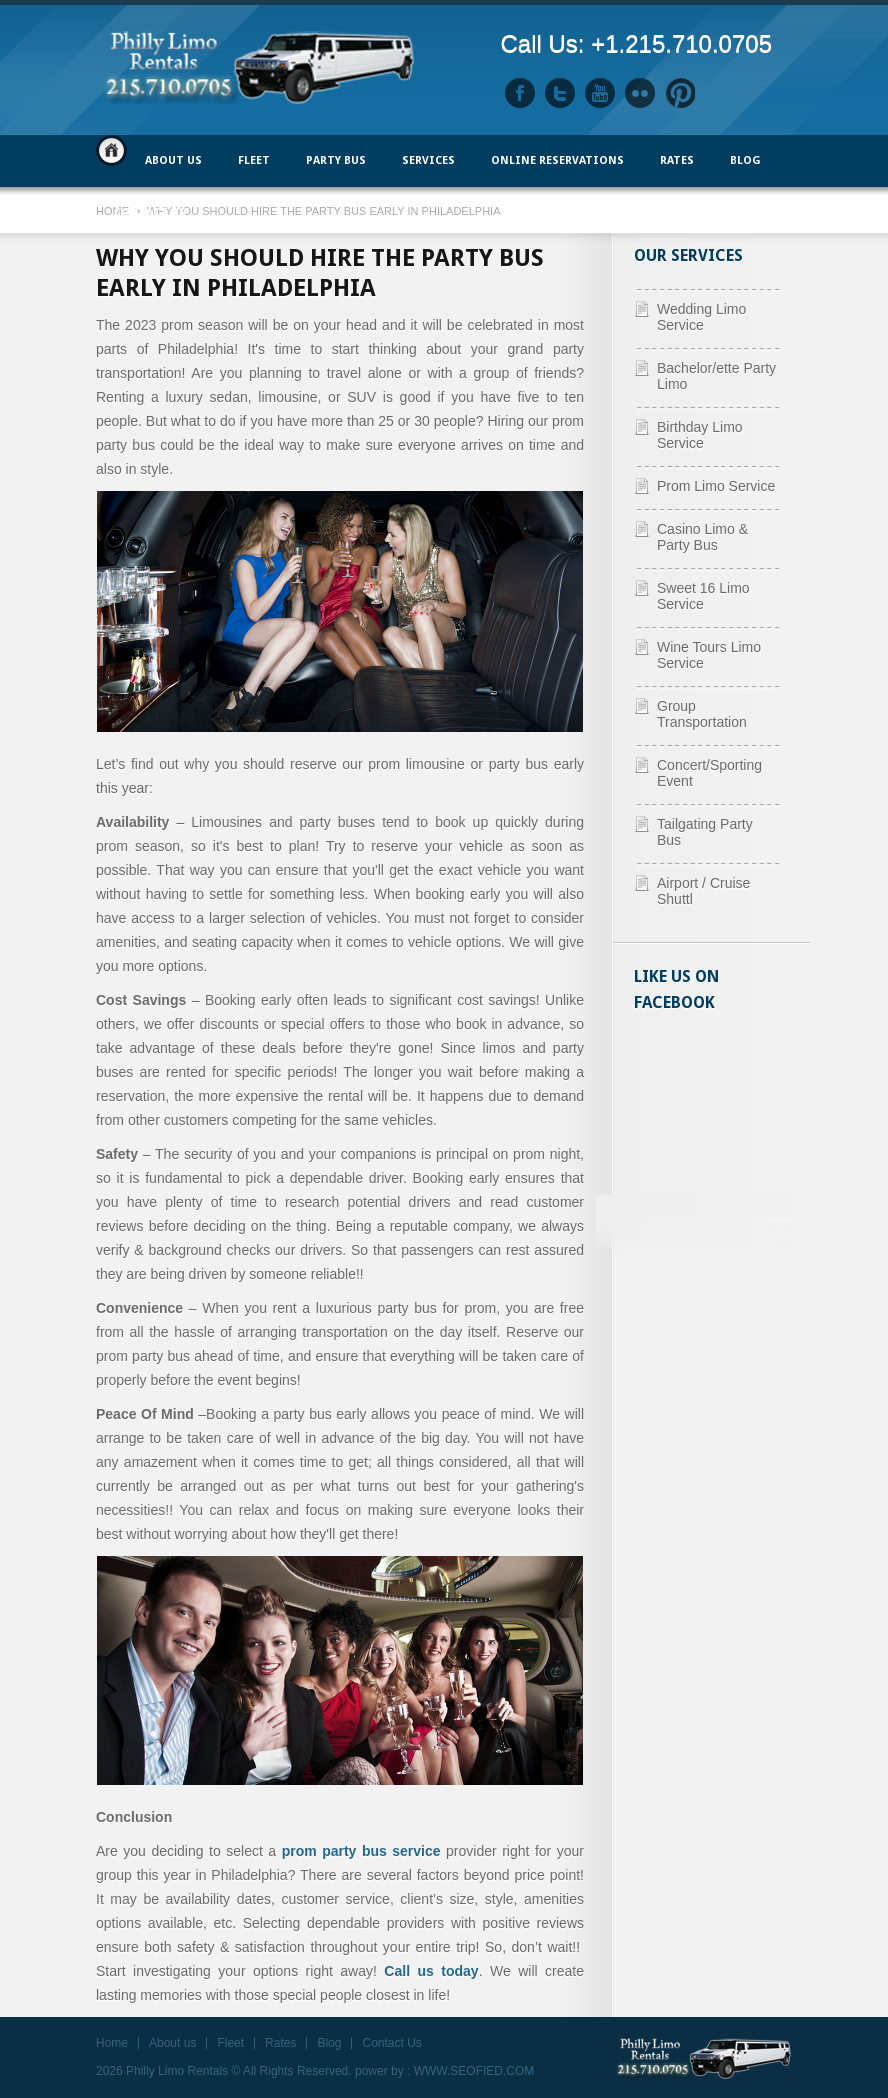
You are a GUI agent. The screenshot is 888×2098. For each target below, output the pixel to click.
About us (172, 2043)
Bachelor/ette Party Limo (716, 376)
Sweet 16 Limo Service (703, 596)
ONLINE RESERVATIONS (557, 160)
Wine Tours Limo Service (709, 655)
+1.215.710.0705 (681, 43)
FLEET (254, 160)
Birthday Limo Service (700, 435)
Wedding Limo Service (701, 317)
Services (428, 160)
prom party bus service (361, 1851)
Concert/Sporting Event (709, 773)
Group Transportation (702, 714)
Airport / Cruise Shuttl (703, 891)
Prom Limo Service (716, 486)
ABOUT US (173, 160)
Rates (677, 160)
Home (111, 150)
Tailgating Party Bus (705, 832)
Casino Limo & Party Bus (702, 537)
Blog (745, 160)
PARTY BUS (336, 160)
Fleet (230, 2043)
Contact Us (150, 212)
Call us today (431, 1971)
